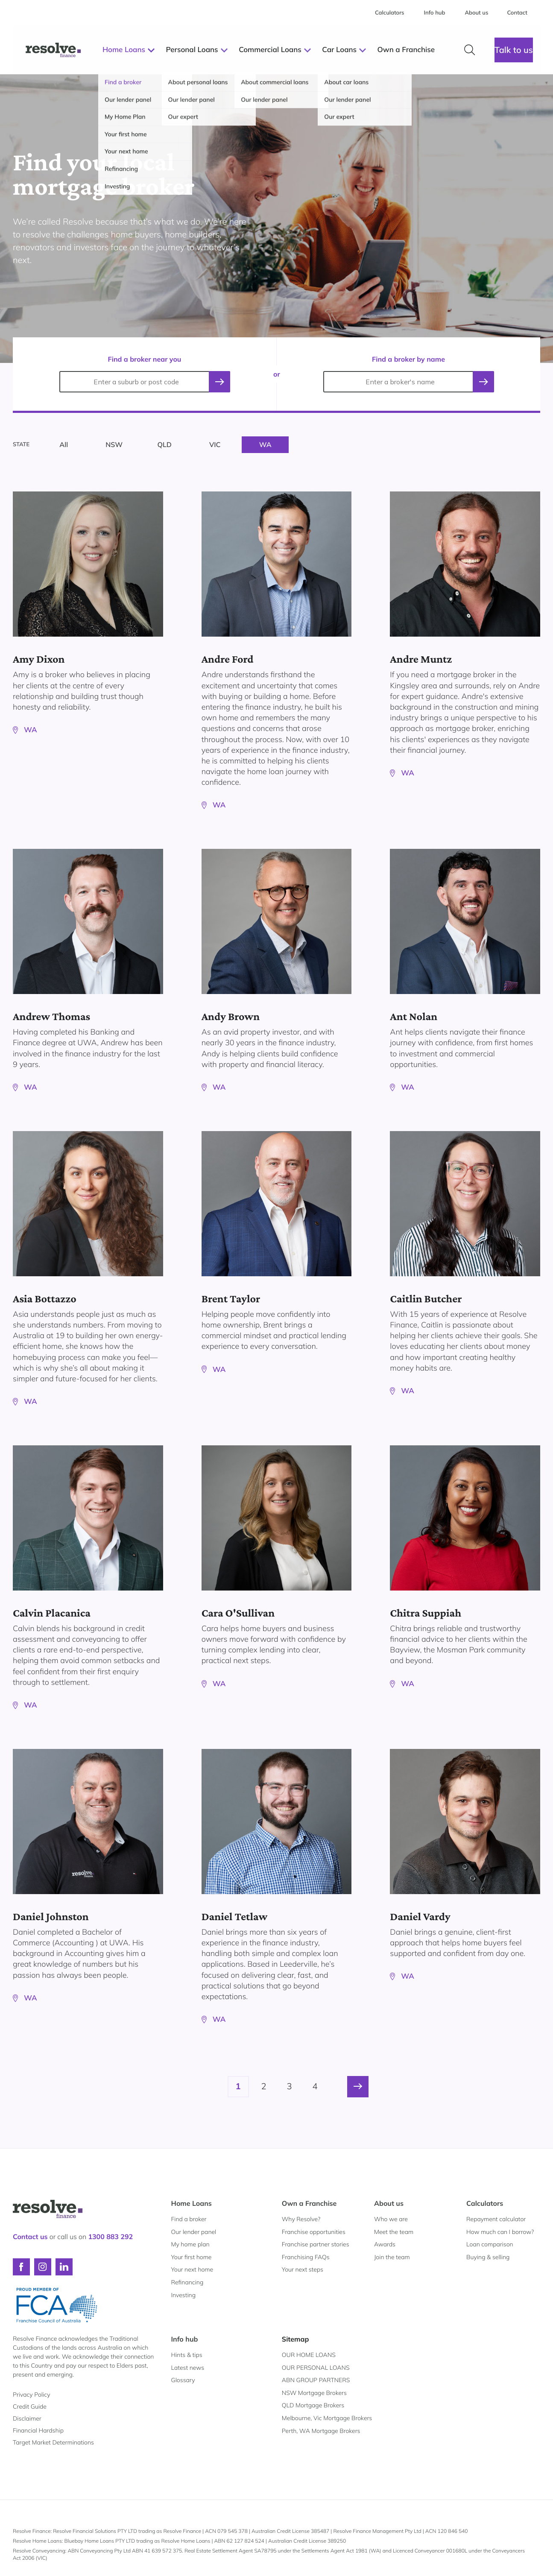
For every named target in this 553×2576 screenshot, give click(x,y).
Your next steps (302, 2269)
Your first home (191, 2257)
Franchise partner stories (315, 2244)
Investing (183, 2295)
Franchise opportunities (313, 2232)
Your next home (192, 2269)
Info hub (184, 2339)
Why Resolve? (301, 2219)
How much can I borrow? (500, 2232)
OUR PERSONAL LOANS (316, 2367)
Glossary (183, 2380)
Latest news (188, 2367)
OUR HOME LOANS (309, 2355)
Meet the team (393, 2232)
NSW (114, 444)
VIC (215, 444)
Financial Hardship (38, 2430)
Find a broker (189, 2219)
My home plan (190, 2244)
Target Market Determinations (53, 2442)
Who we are (391, 2219)
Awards (384, 2244)
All (63, 444)
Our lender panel (194, 2232)
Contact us (30, 2236)
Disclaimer (27, 2418)
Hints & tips (186, 2355)
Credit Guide (30, 2406)
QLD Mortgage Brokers (313, 2405)
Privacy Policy (31, 2394)
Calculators (484, 2203)
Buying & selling (487, 2257)
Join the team (392, 2257)
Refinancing (187, 2282)
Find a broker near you (144, 359)
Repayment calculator (496, 2219)
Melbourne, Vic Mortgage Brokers (327, 2418)
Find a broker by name (408, 359)
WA (265, 444)
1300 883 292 (110, 2236)
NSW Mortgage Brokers (314, 2393)
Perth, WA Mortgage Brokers (321, 2431)
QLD (165, 444)
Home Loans (191, 2203)
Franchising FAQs (306, 2257)
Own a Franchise (309, 2203)
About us (389, 2203)
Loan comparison (489, 2244)
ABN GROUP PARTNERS (316, 2380)
